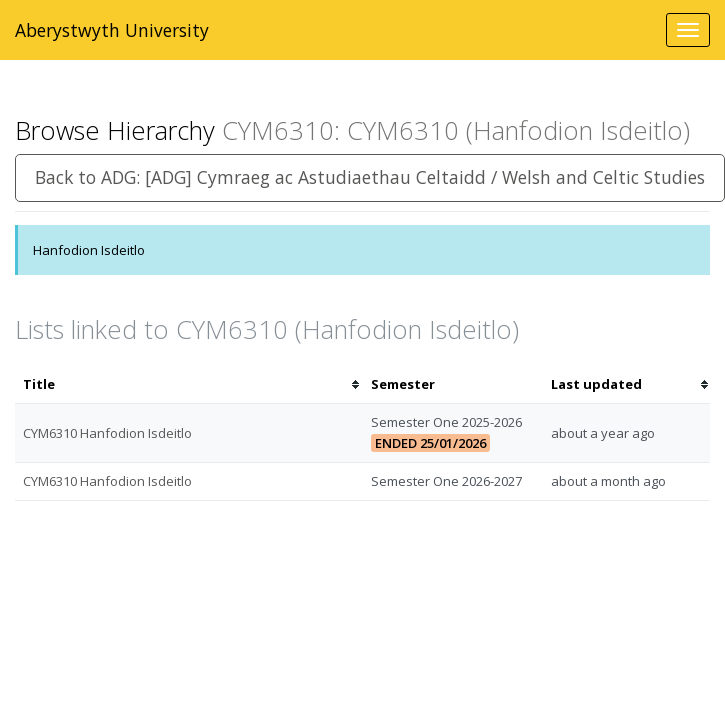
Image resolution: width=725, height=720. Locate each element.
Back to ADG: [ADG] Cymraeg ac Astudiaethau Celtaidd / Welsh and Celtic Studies (370, 177)
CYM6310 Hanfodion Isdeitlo (107, 433)
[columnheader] (189, 384)
